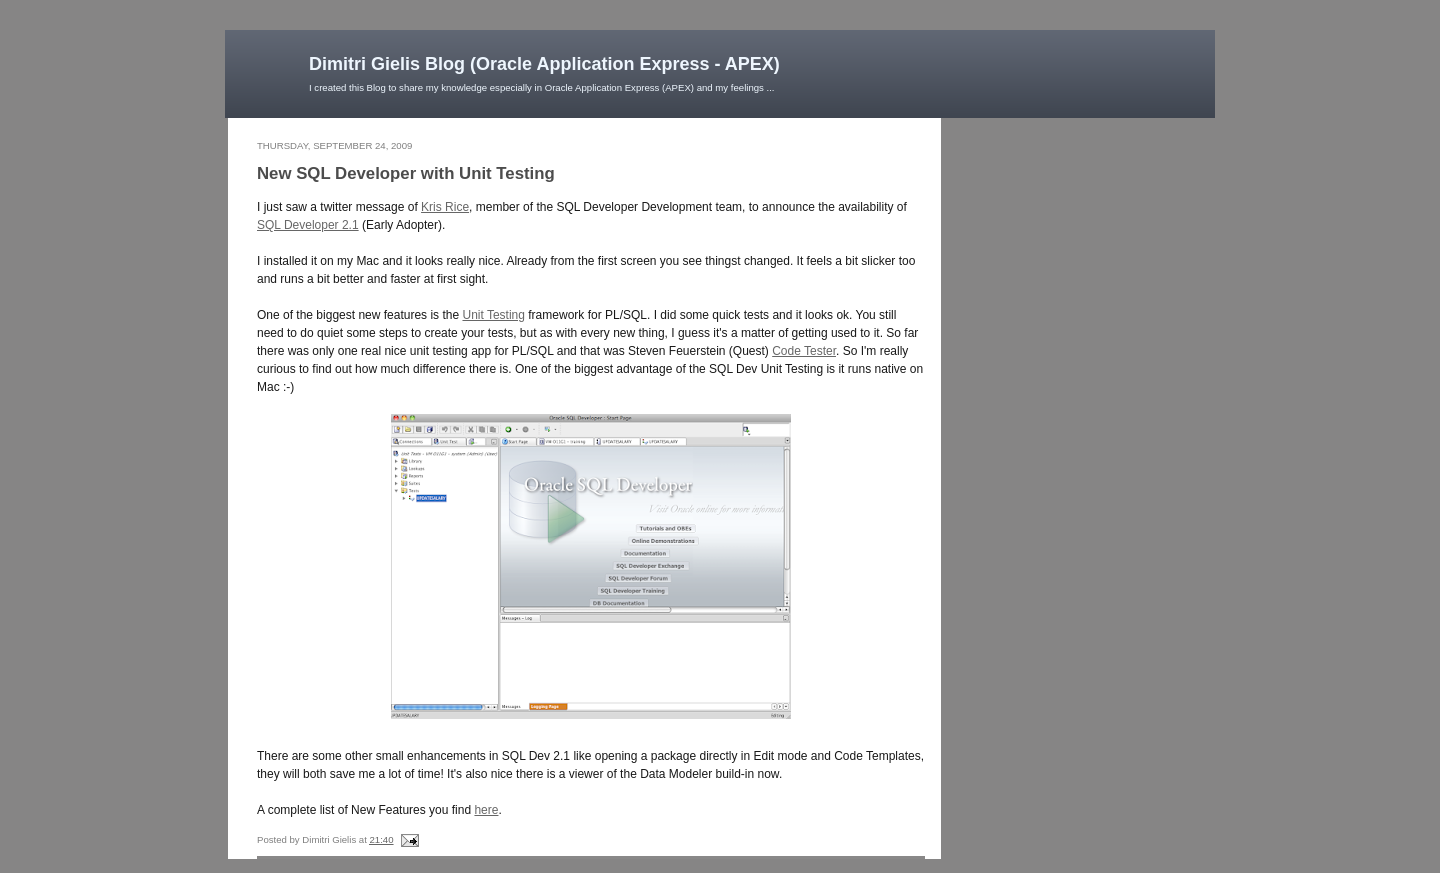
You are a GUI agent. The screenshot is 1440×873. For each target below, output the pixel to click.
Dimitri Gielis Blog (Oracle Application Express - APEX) (544, 64)
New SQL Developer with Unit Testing (406, 173)
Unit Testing (493, 315)
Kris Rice (445, 207)
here (486, 810)
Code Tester (804, 351)
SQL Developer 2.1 (308, 225)
